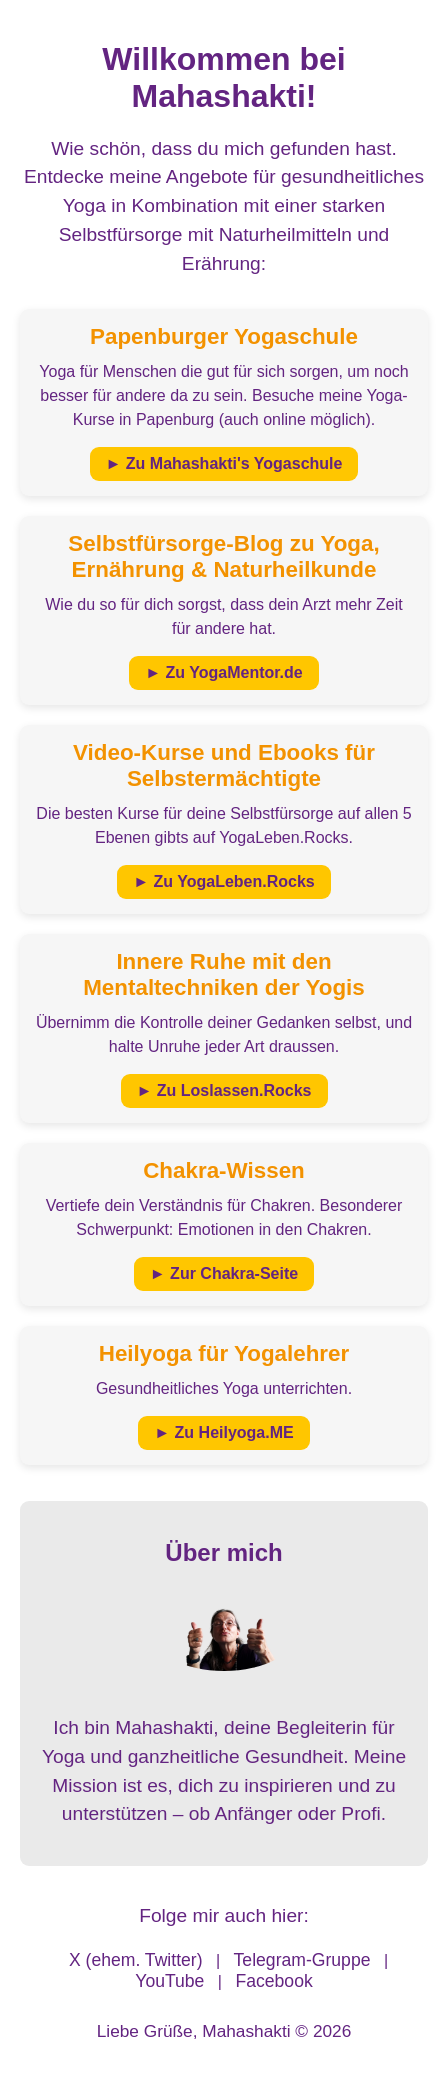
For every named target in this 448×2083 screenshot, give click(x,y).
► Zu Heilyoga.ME (223, 1432)
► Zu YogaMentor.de (223, 672)
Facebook (273, 1981)
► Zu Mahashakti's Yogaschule (224, 463)
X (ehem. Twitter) (136, 1960)
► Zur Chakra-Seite (224, 1273)
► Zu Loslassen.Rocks (224, 1090)
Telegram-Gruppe (302, 1960)
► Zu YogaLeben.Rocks (224, 881)
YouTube (169, 1981)
